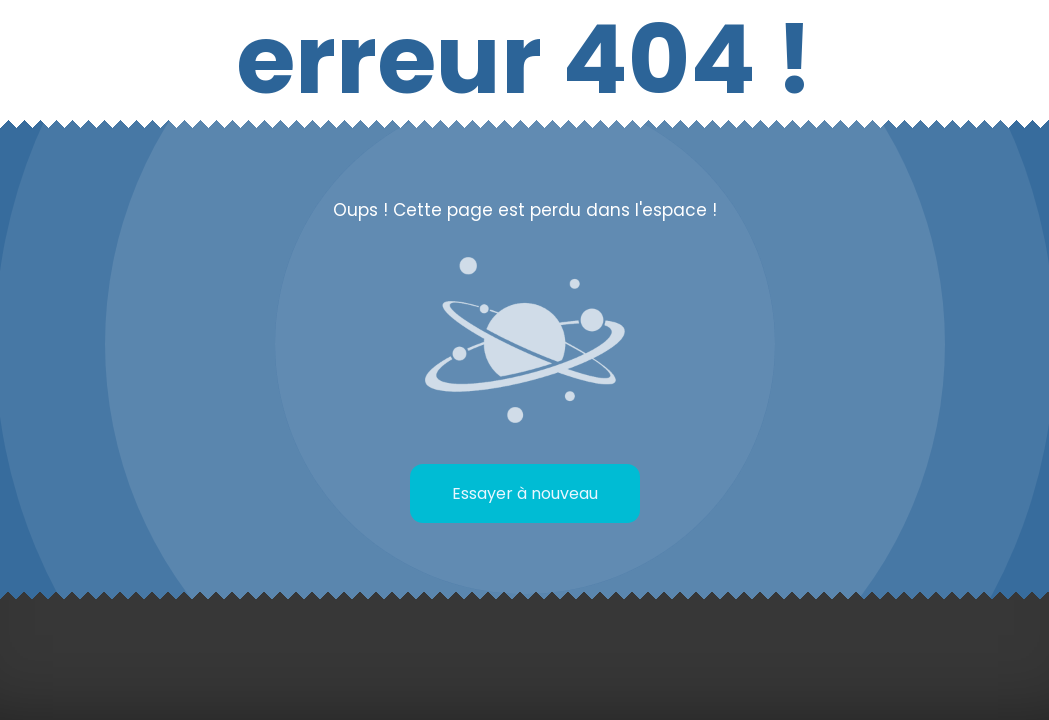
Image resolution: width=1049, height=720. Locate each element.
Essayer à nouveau (525, 493)
